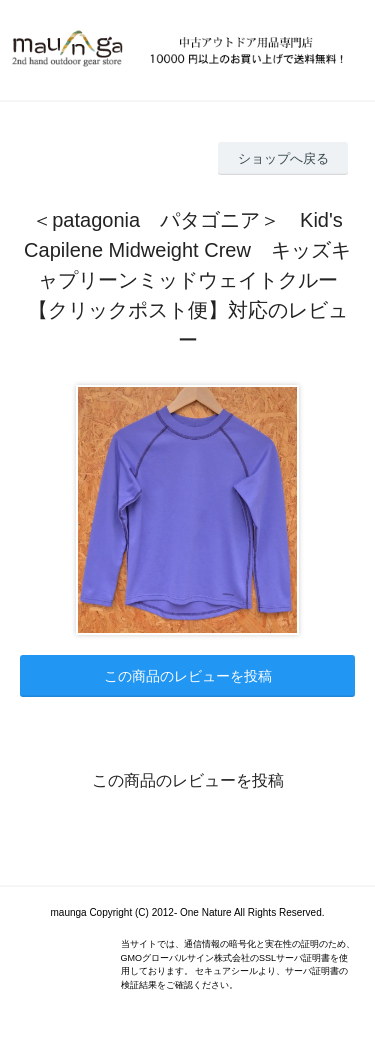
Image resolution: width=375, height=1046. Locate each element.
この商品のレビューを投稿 (188, 676)
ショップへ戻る (283, 158)
